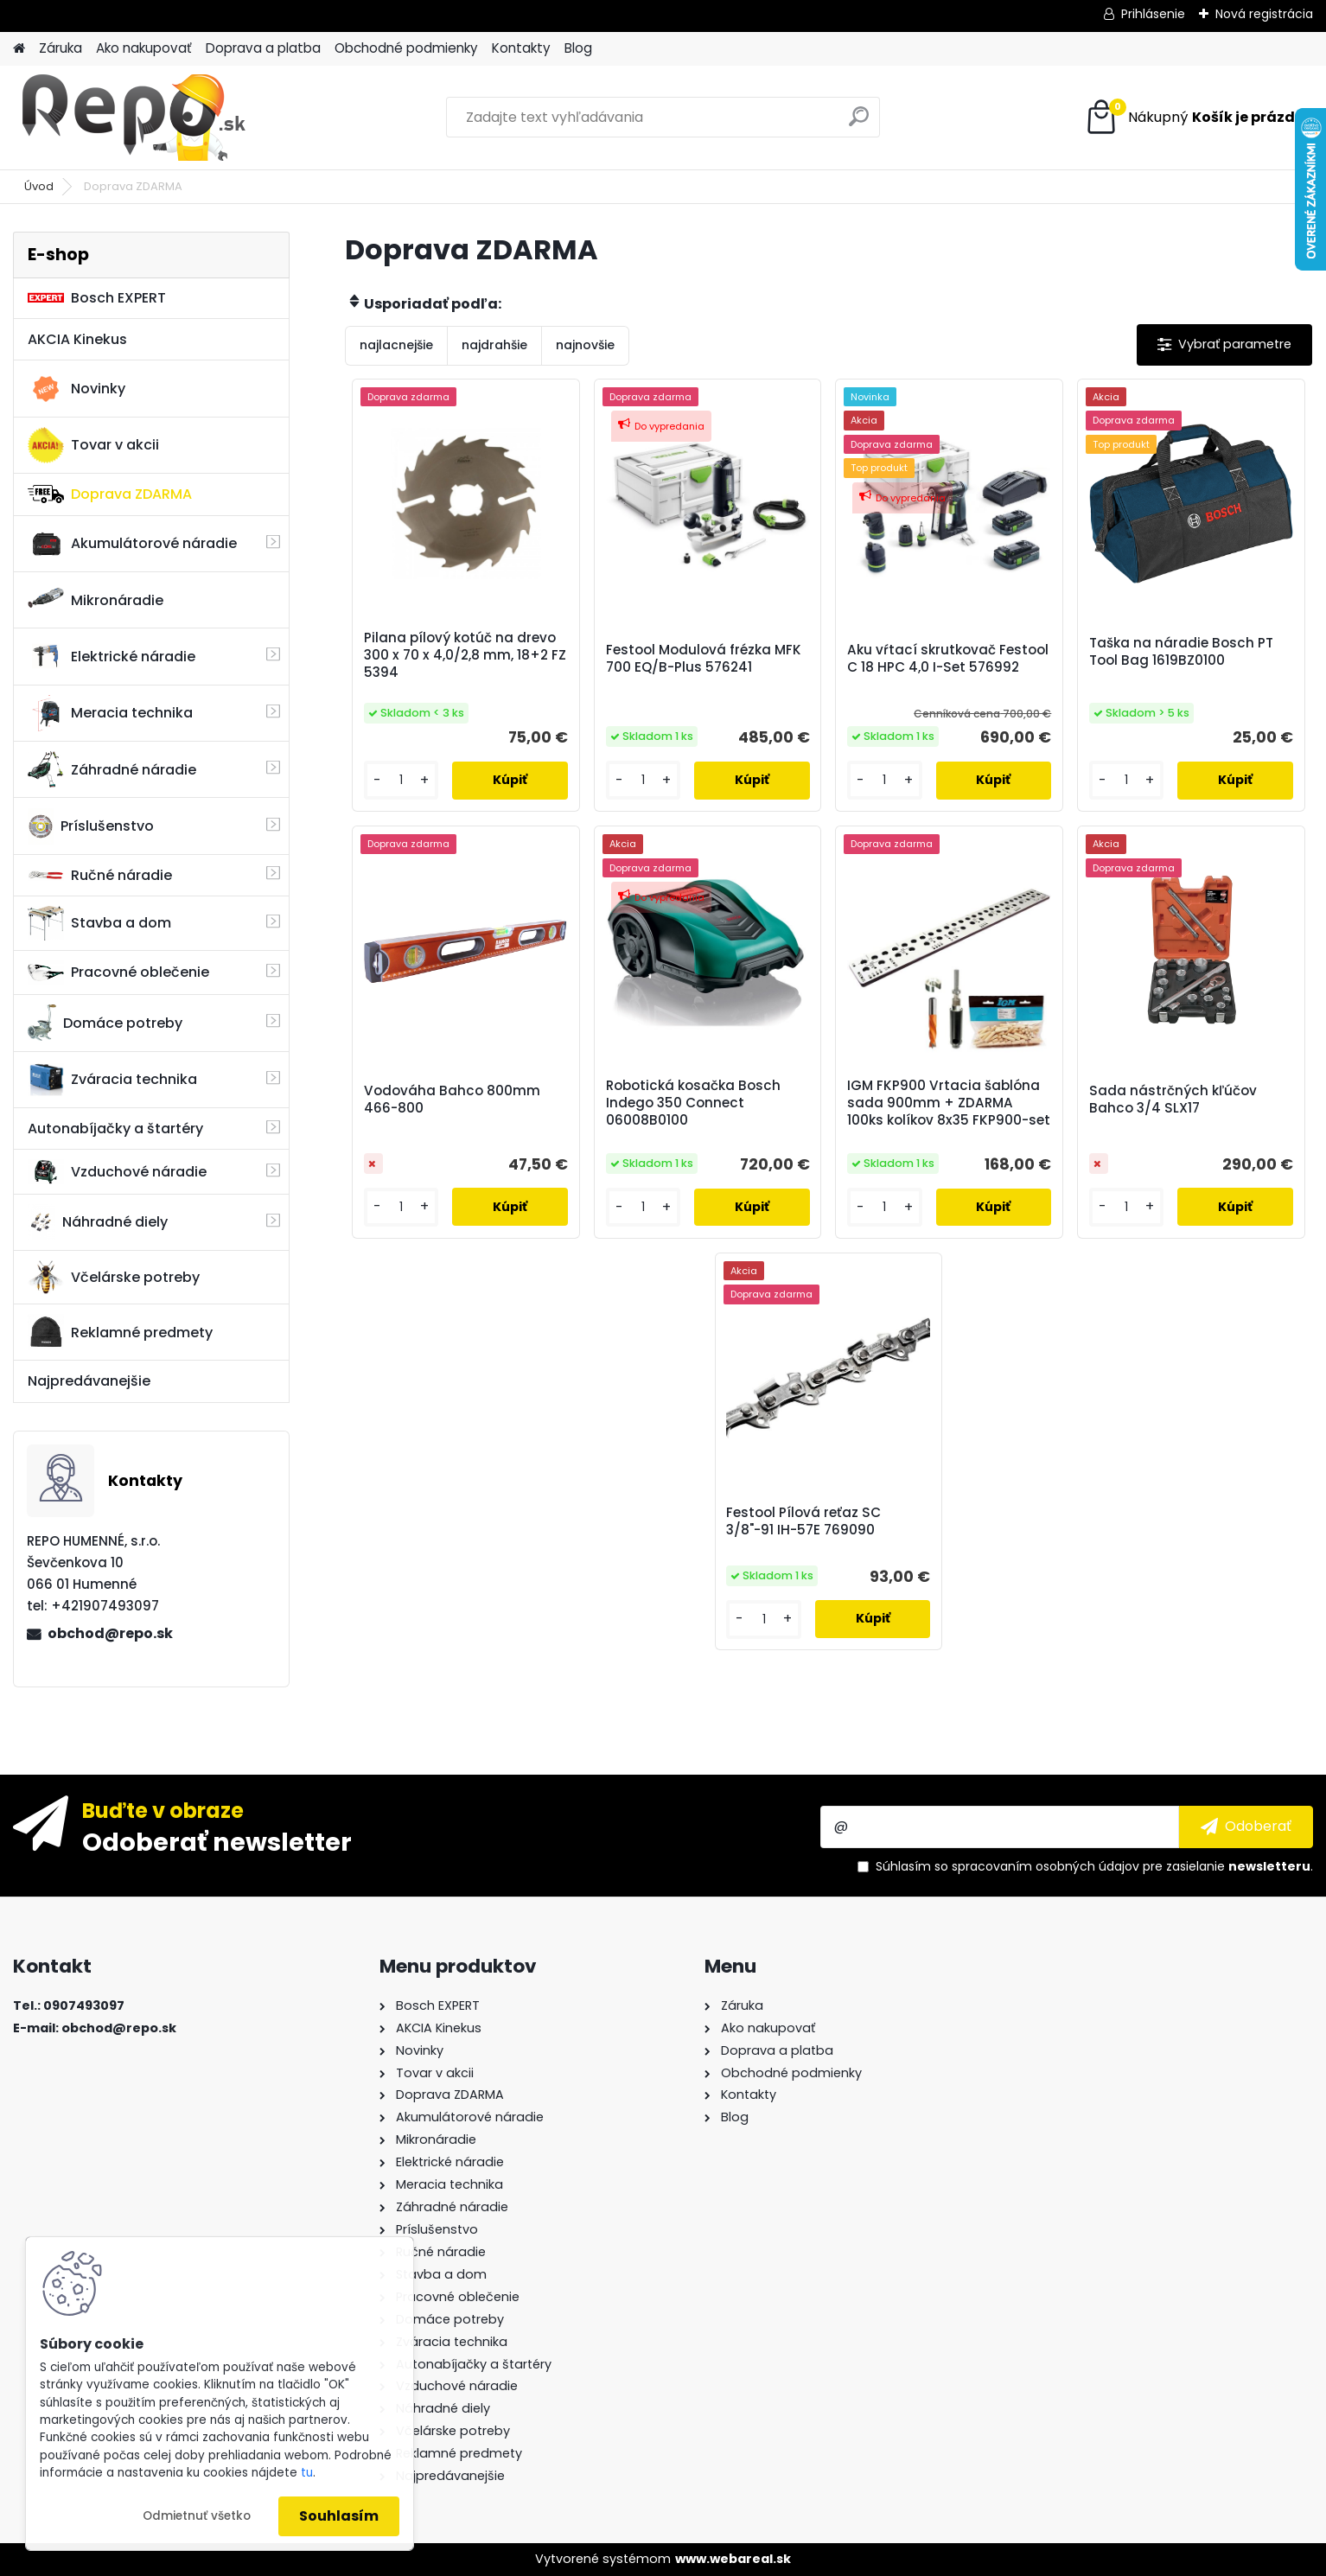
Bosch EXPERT (97, 298)
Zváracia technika (112, 1080)
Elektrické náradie (111, 656)
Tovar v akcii (93, 445)
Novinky (76, 389)
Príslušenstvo (91, 826)
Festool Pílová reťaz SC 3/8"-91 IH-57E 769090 (803, 1521)
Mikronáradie (95, 600)
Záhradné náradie (112, 769)
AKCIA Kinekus (77, 339)
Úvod (39, 186)
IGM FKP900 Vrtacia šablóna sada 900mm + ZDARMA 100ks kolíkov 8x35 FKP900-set (948, 1103)
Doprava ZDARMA (110, 494)
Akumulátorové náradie (132, 544)
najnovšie (585, 345)
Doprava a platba (263, 48)
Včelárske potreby (114, 1276)
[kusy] (401, 780)
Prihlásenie (1153, 13)
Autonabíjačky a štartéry (115, 1128)
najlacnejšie (396, 345)
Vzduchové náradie (117, 1171)
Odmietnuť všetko (197, 2516)
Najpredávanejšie (89, 1381)
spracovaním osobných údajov (1045, 1866)
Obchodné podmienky (406, 48)
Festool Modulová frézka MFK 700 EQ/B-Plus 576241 (703, 658)
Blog (578, 48)
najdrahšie (494, 345)
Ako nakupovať (144, 48)
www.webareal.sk (733, 2558)
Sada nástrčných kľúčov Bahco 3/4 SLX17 (1173, 1099)
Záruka (60, 48)
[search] (859, 123)
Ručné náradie (100, 875)
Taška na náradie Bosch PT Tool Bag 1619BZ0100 (1181, 651)
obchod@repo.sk (110, 1633)
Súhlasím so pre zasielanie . (1094, 1866)
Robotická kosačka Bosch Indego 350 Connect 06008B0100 (693, 1103)
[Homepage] (19, 49)
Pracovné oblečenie (118, 972)
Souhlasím (339, 2516)
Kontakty (521, 48)
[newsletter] (1246, 1826)
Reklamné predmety (120, 1332)
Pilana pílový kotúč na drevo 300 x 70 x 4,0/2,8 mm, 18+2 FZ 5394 (465, 655)
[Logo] (132, 117)
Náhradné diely (98, 1222)
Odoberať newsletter (217, 1841)
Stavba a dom (99, 923)
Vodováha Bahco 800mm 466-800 (452, 1099)
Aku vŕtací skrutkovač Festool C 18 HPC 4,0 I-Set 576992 (948, 658)
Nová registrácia (1264, 13)
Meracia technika (110, 713)
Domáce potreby (105, 1022)
